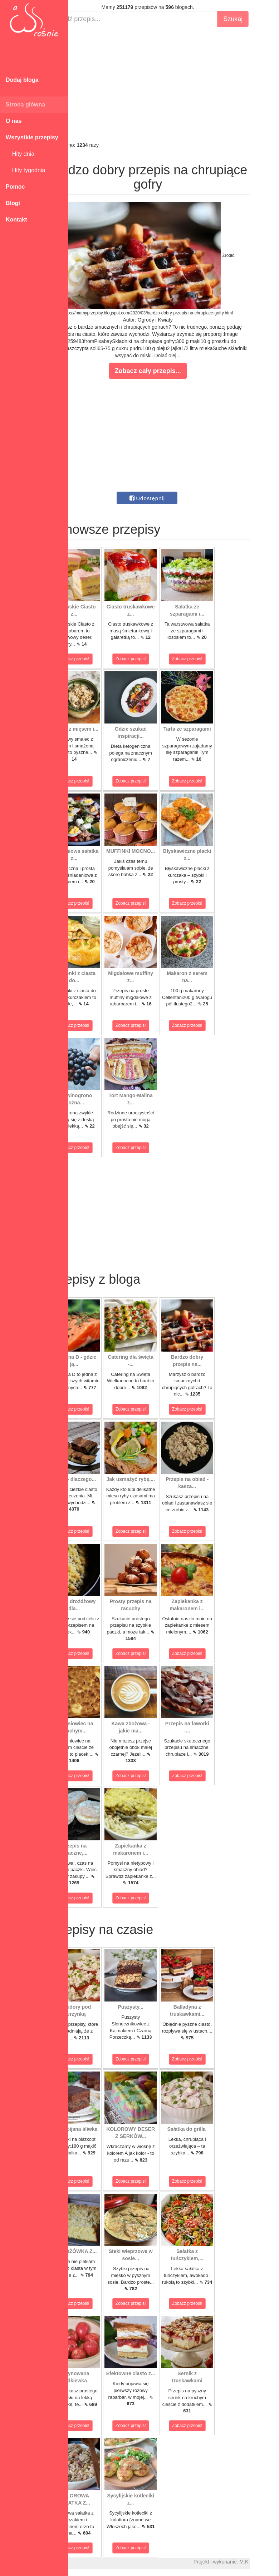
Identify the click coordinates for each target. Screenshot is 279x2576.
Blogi (13, 203)
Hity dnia (20, 154)
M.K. (270, 2562)
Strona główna (25, 104)
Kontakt (16, 220)
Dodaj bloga (22, 80)
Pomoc (15, 187)
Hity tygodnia (25, 170)
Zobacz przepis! (100, 658)
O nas (13, 121)
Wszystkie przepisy (32, 137)
